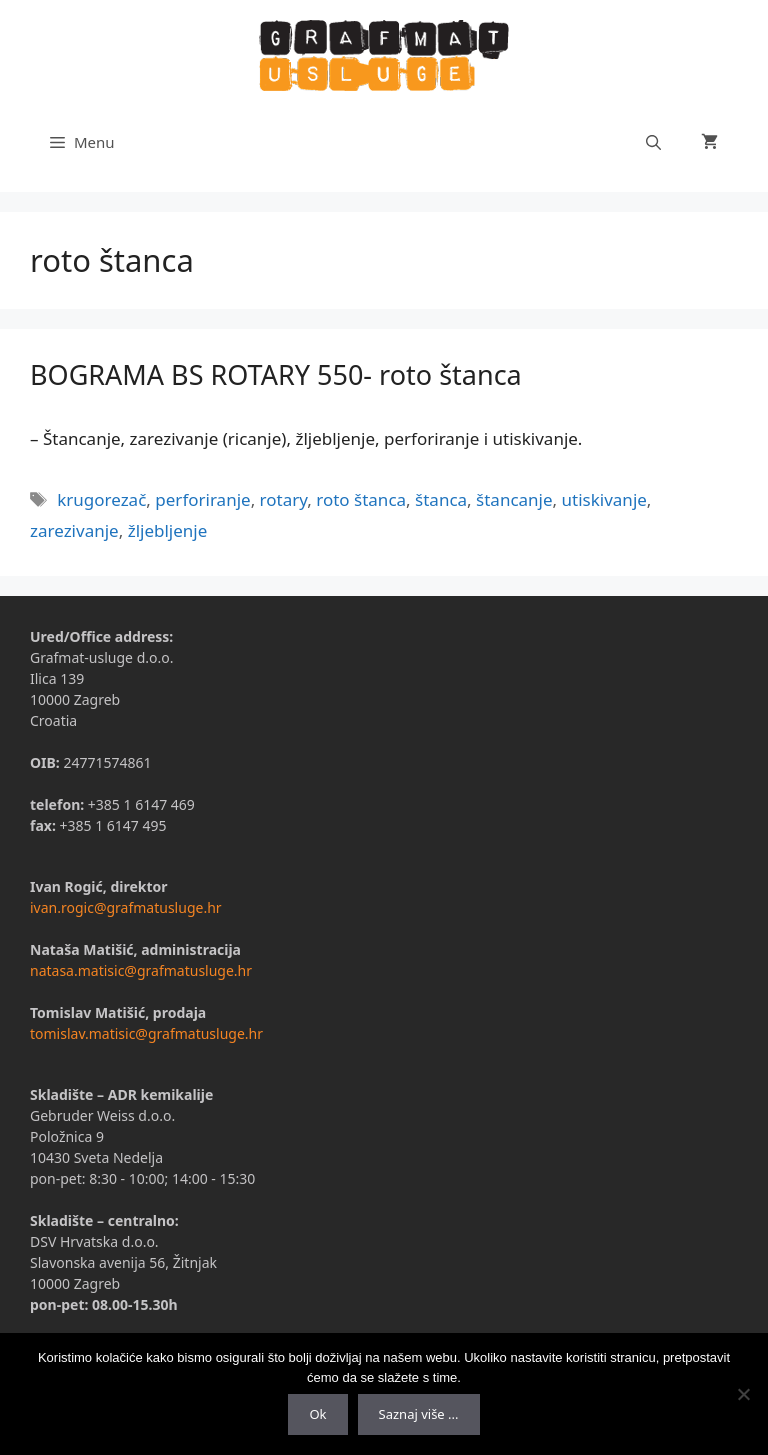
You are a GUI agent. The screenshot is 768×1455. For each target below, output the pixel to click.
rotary (284, 499)
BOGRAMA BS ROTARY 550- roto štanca (276, 374)
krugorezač (101, 499)
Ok (317, 1414)
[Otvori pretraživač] (653, 142)
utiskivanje (604, 499)
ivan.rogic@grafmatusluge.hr (126, 907)
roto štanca (361, 499)
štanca (441, 499)
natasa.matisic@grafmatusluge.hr (141, 970)
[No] (743, 1394)
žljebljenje (168, 530)
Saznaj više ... (419, 1414)
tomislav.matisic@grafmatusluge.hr (146, 1033)
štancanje (514, 499)
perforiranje (202, 499)
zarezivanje (74, 530)
